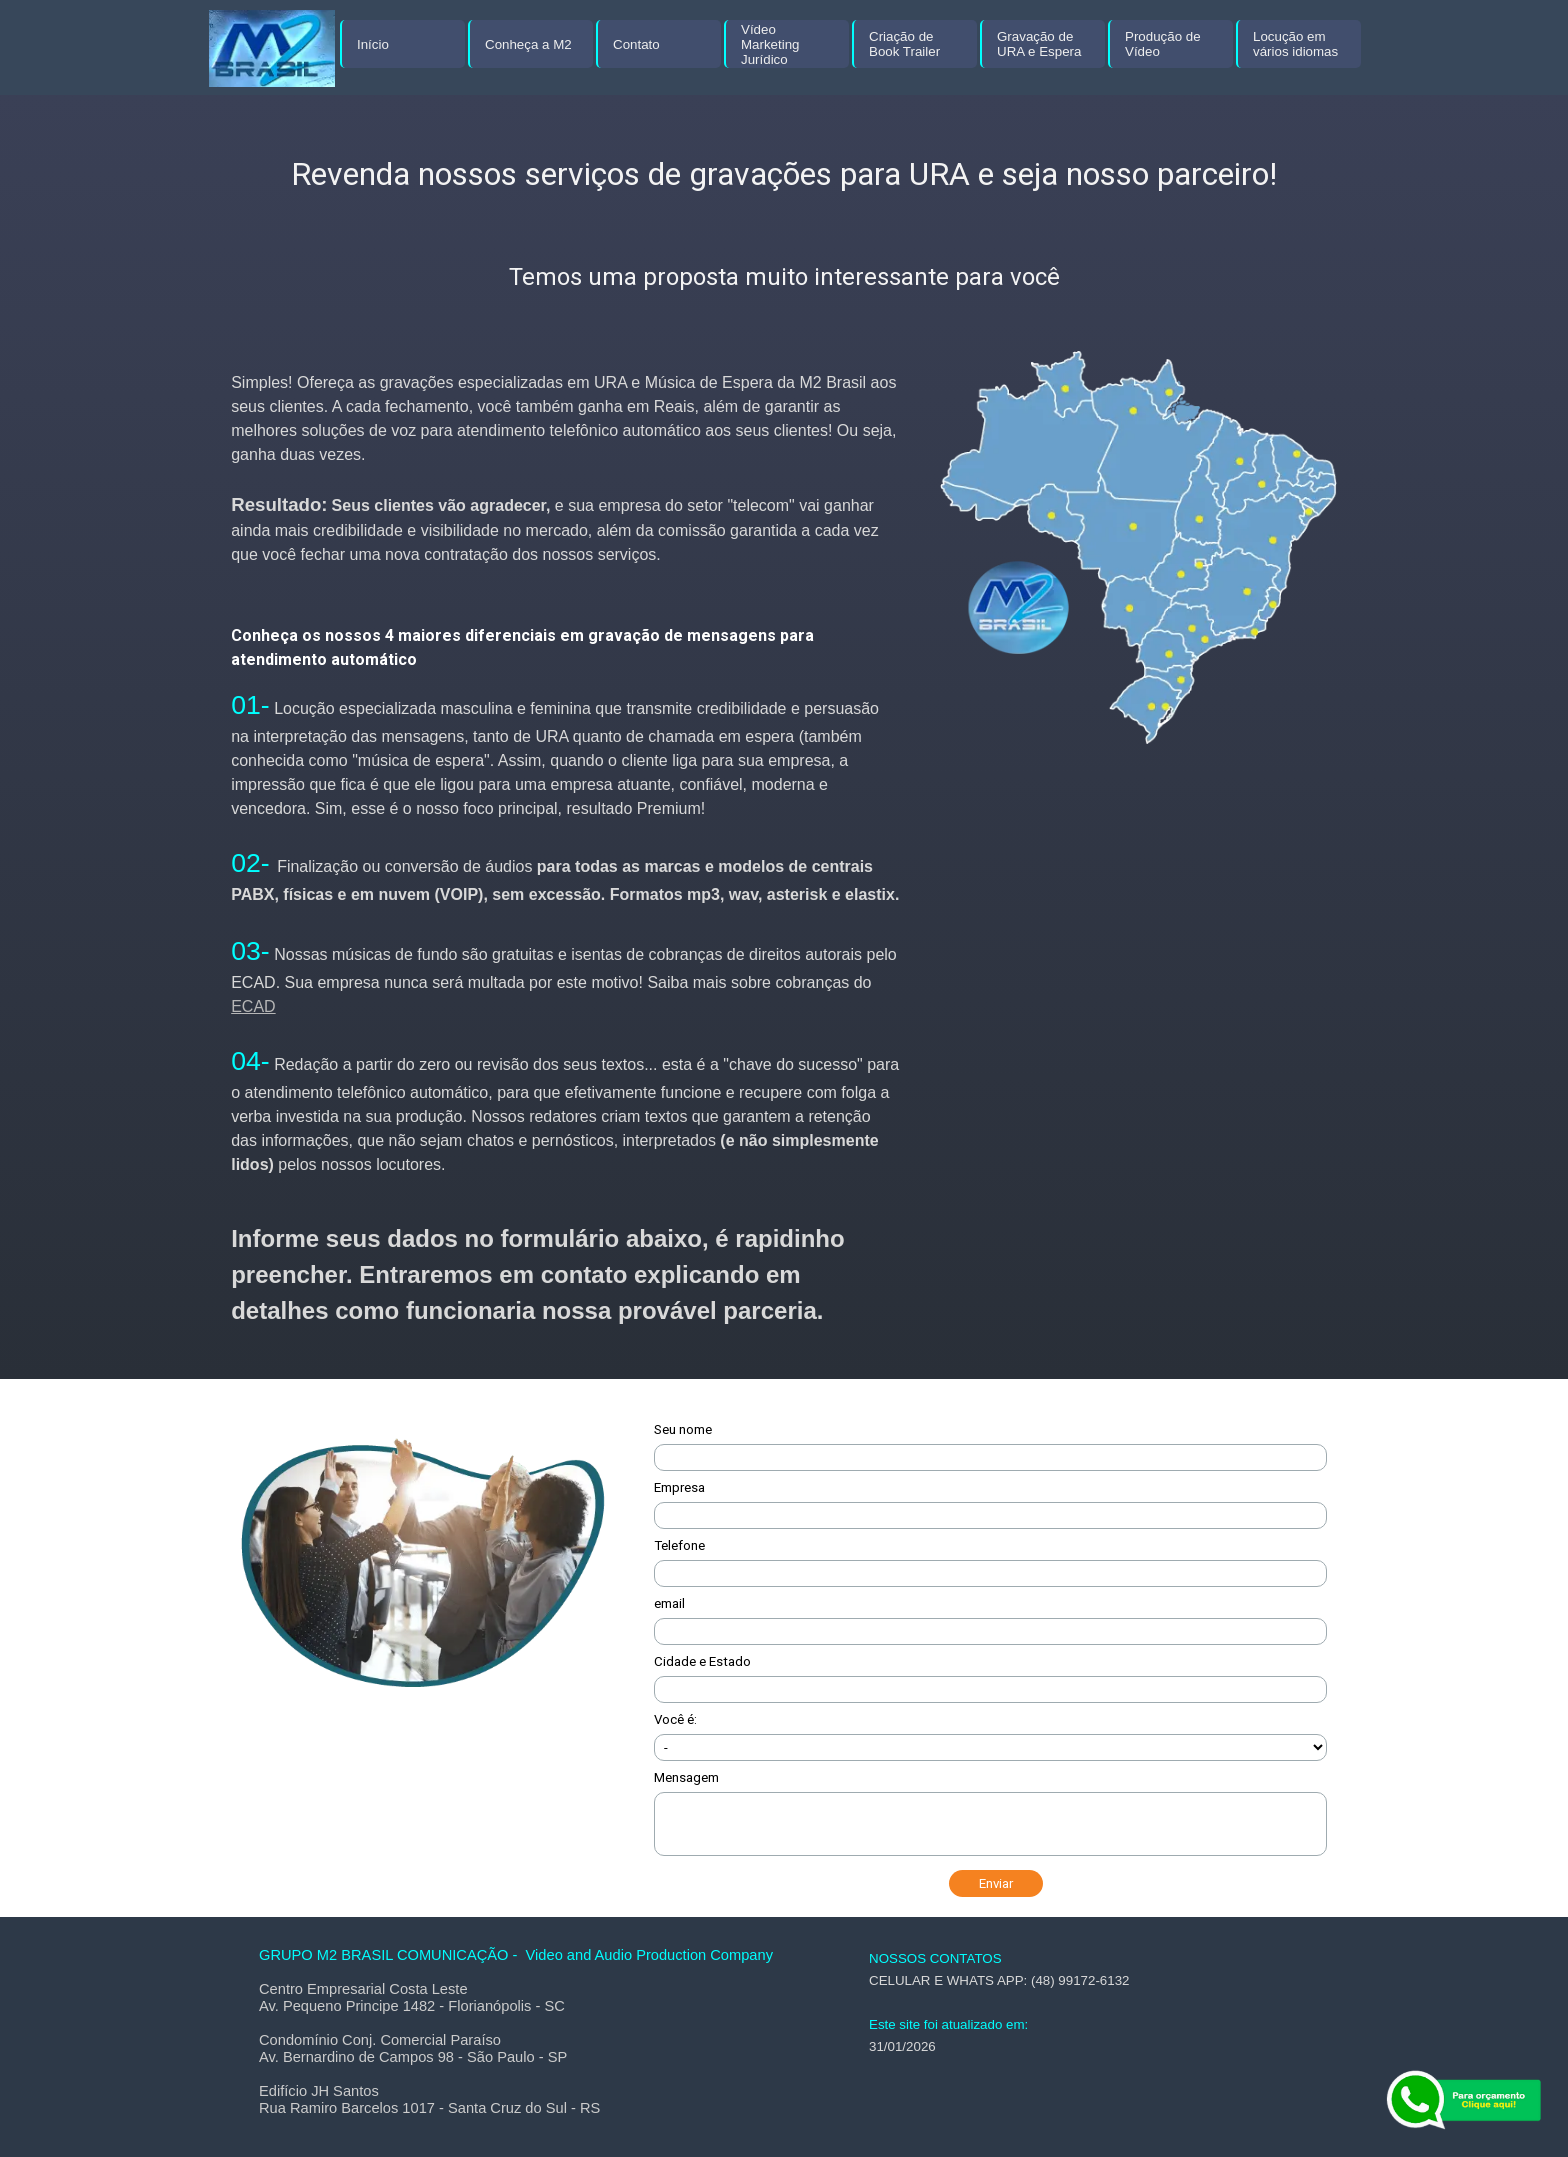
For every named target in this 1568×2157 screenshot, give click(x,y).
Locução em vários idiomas (1295, 44)
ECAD (253, 1006)
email (669, 1603)
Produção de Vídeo (1163, 44)
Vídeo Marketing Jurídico (770, 44)
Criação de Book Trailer (904, 44)
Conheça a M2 (528, 44)
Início (373, 44)
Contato (636, 44)
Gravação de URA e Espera (1039, 44)
